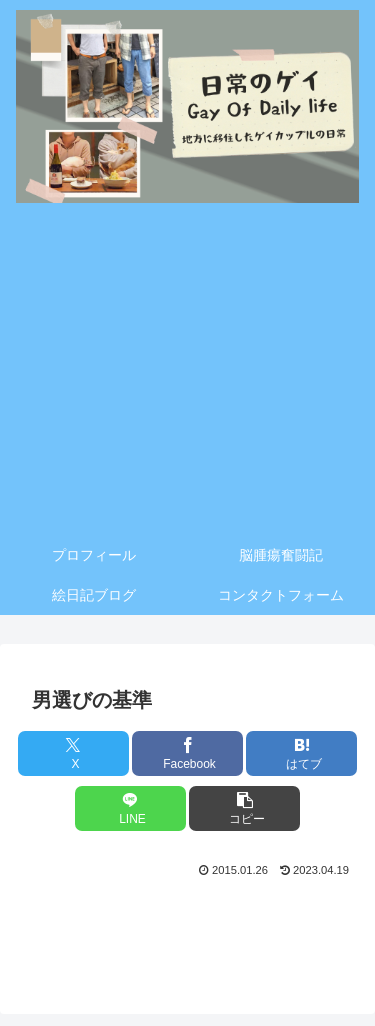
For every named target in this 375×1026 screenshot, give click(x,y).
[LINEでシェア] (130, 808)
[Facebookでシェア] (187, 753)
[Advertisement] (187, 374)
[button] (244, 808)
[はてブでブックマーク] (301, 753)
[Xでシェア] (73, 753)
